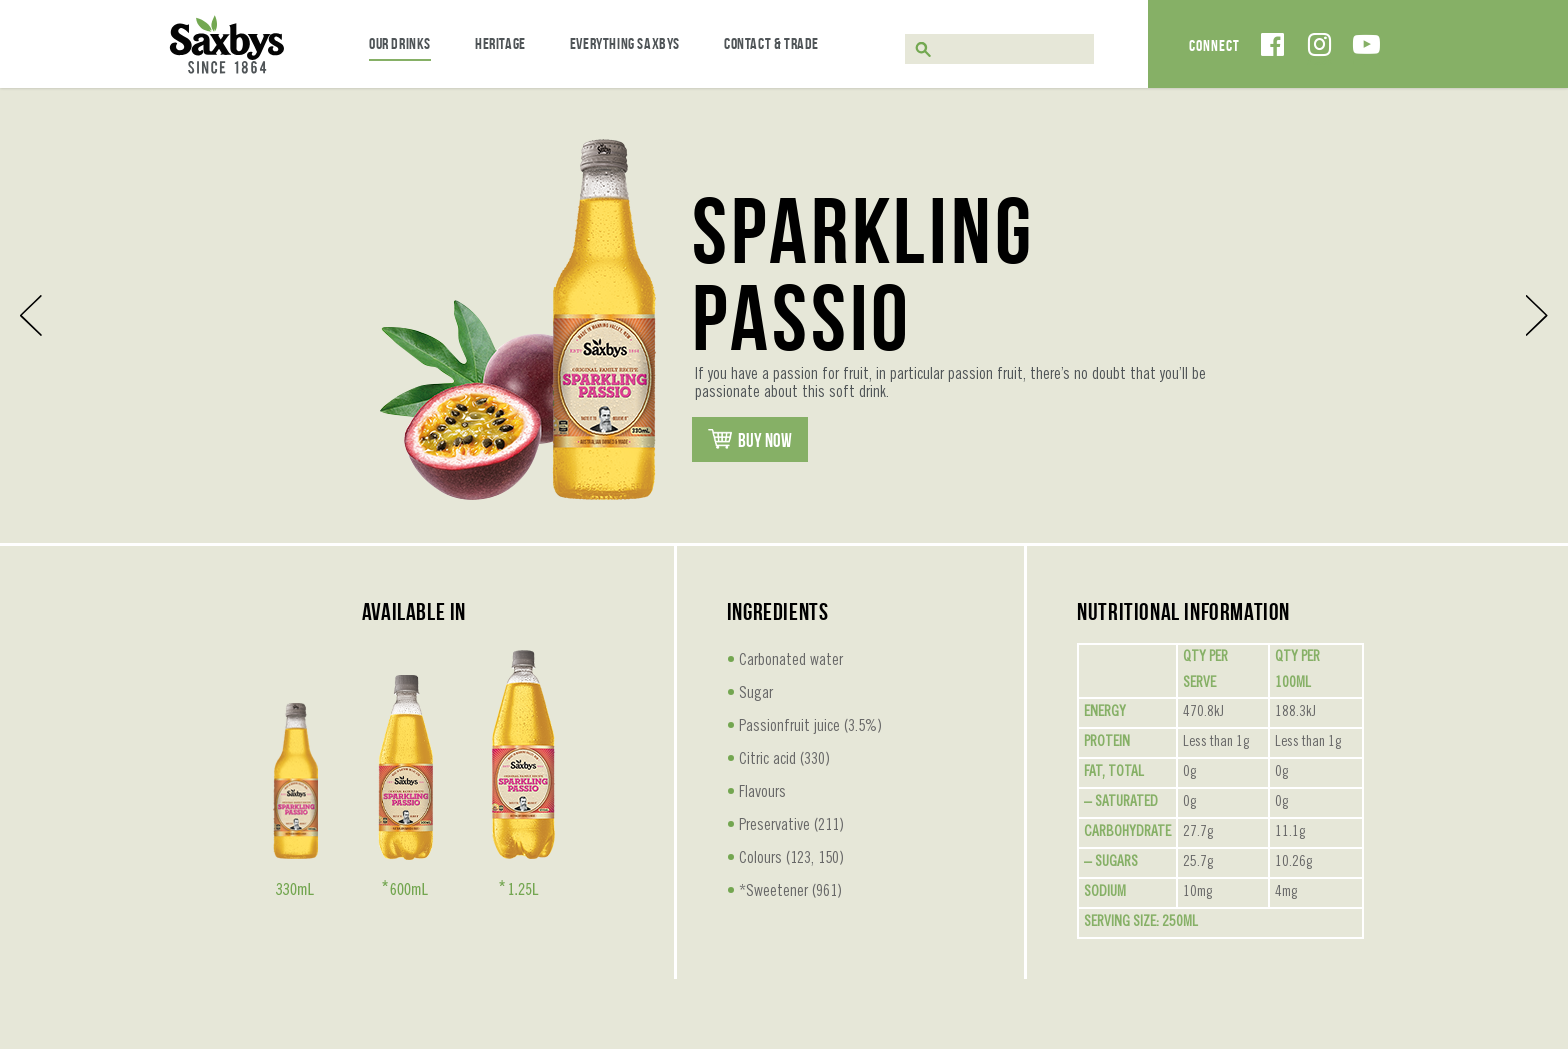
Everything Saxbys (625, 43)
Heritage (500, 43)
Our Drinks (400, 43)
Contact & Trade (771, 43)
